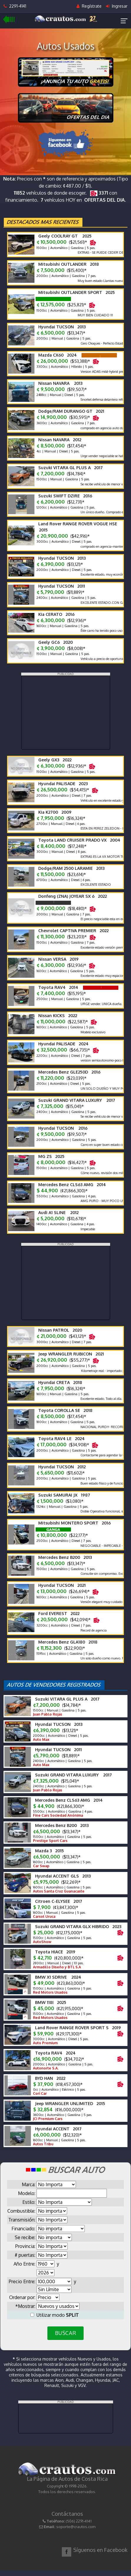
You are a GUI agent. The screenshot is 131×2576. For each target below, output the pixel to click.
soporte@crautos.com (75, 2526)
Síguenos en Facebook (100, 2550)
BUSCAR (65, 2333)
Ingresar (116, 6)
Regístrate (89, 6)
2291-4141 (15, 6)
